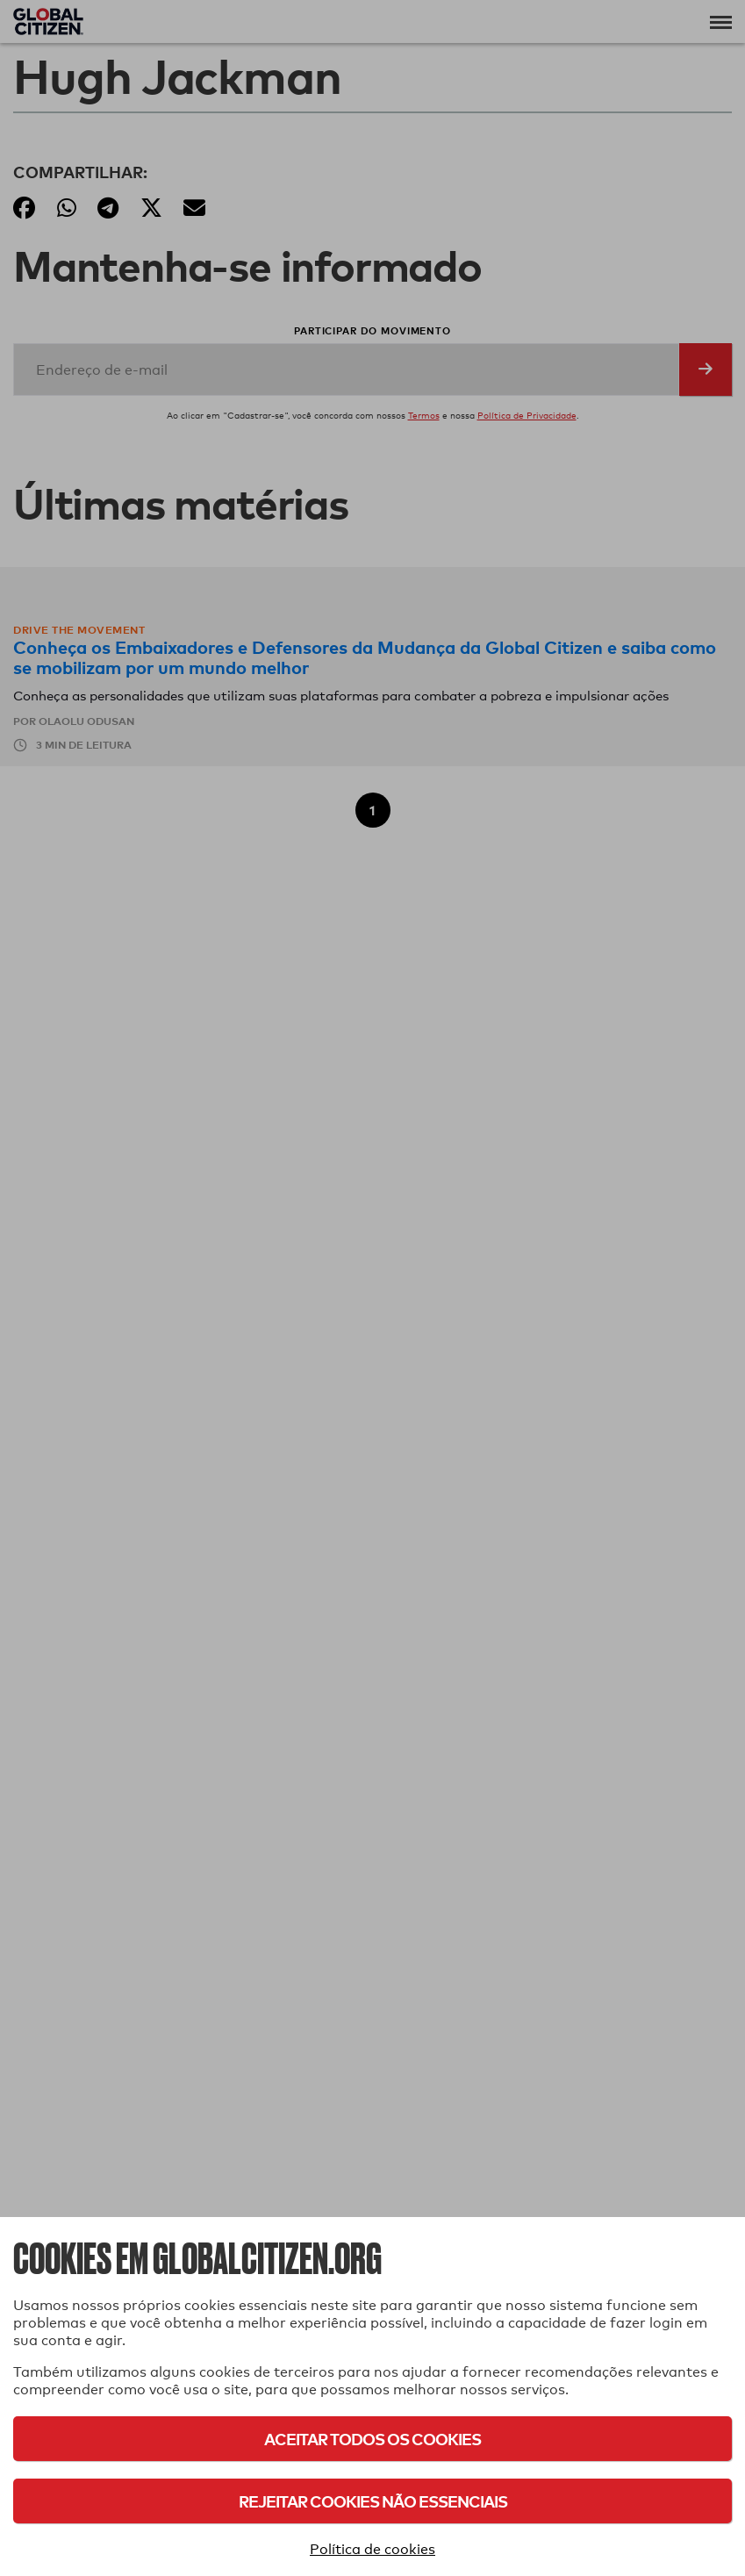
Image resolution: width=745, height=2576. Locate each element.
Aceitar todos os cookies (372, 2439)
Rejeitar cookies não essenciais (373, 2501)
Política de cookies (372, 2549)
